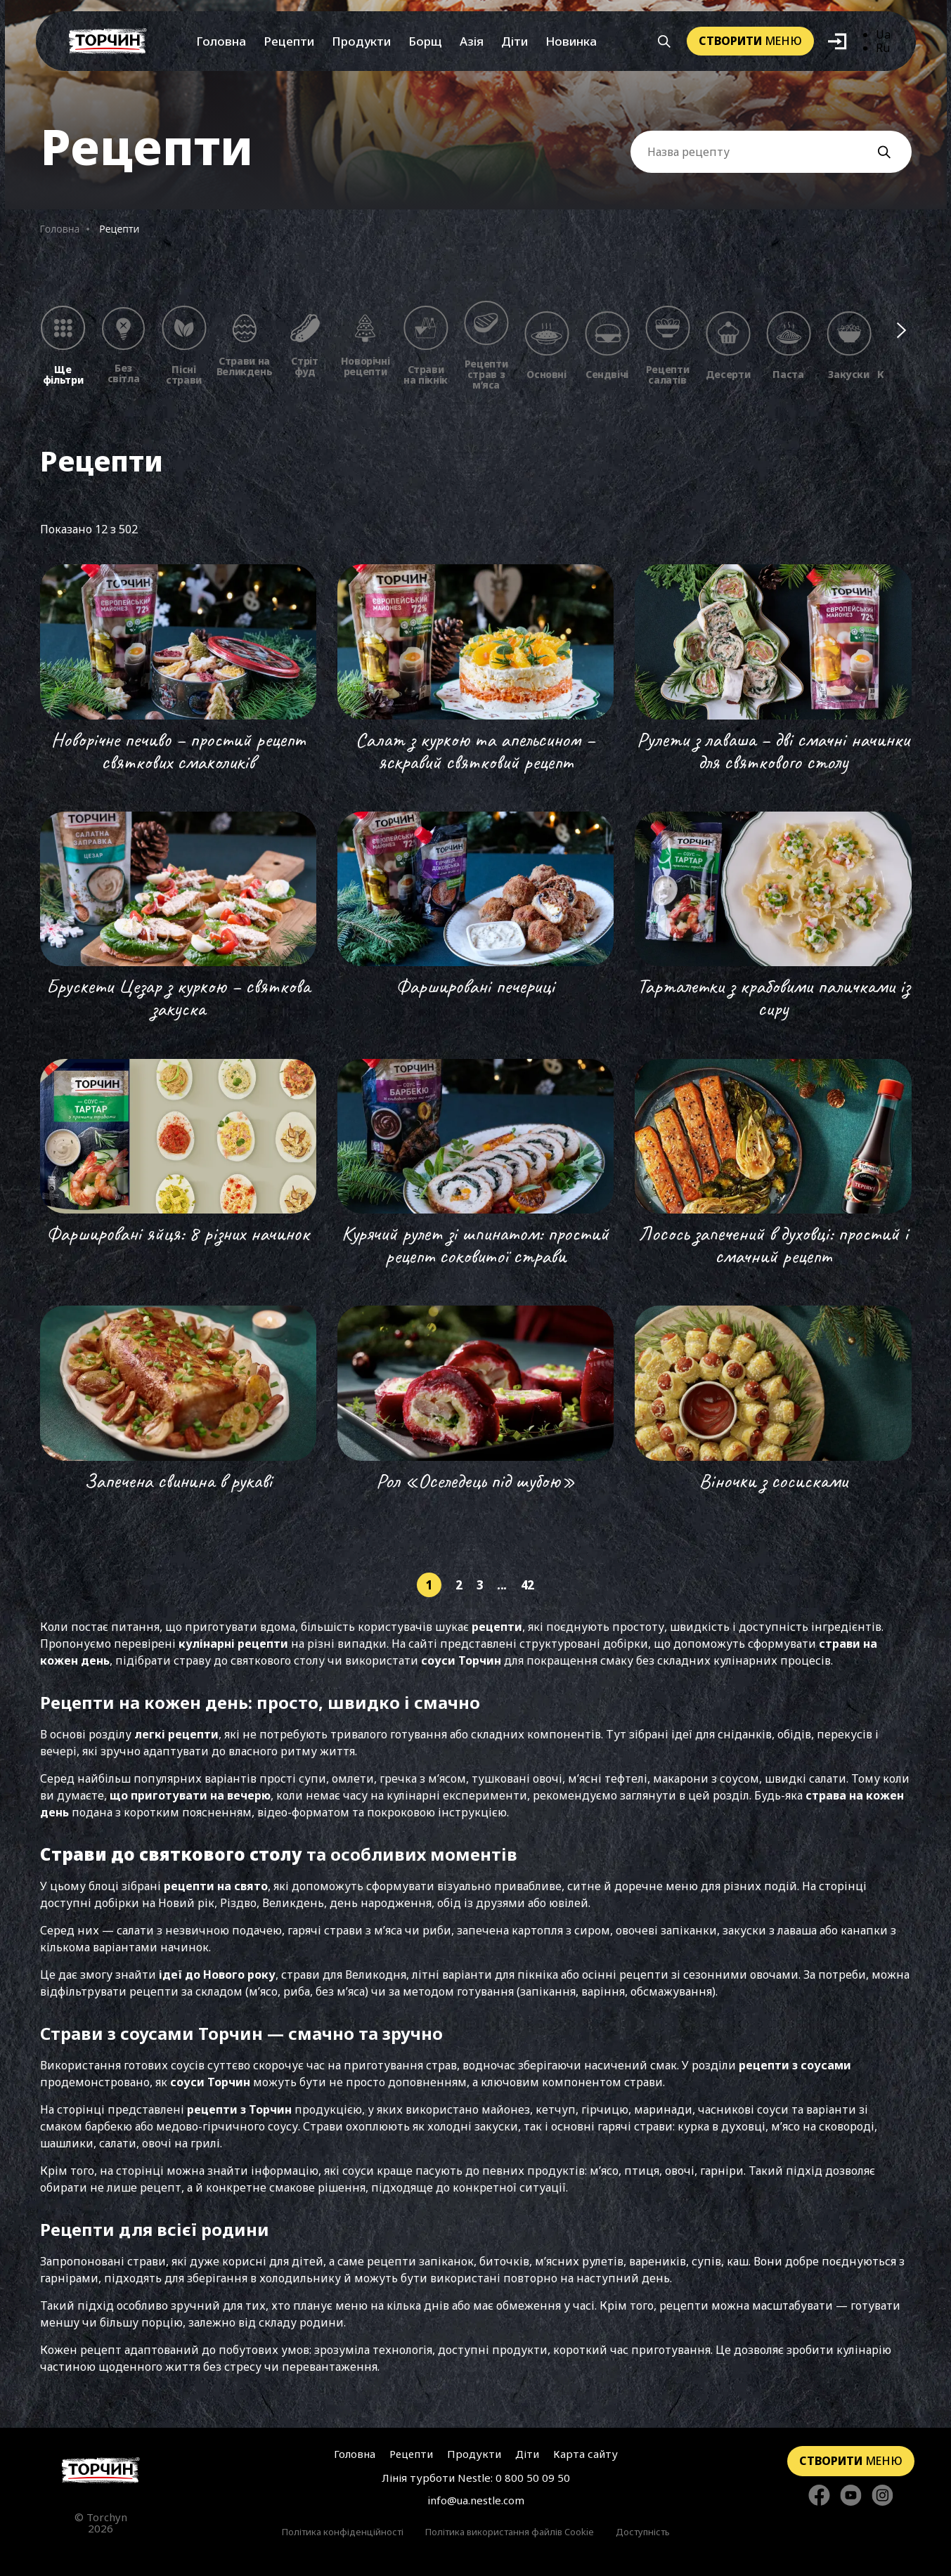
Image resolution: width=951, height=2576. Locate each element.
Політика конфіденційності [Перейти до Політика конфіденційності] (342, 2531)
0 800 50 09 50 (533, 2478)
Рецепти (289, 41)
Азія (472, 41)
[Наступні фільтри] (901, 330)
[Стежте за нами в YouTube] (851, 2496)
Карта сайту (585, 2454)
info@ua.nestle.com (475, 2500)
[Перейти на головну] (108, 41)
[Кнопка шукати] (664, 41)
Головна (221, 41)
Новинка (571, 41)
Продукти (361, 41)
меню (750, 40)
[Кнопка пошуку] (891, 152)
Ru (883, 48)
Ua (883, 34)
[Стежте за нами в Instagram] (882, 2496)
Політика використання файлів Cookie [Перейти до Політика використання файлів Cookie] (509, 2531)
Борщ (425, 41)
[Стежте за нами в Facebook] (819, 2496)
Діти (514, 41)
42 (527, 1585)
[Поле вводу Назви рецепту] (771, 152)
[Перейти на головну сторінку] (101, 2470)
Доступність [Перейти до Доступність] (643, 2531)
